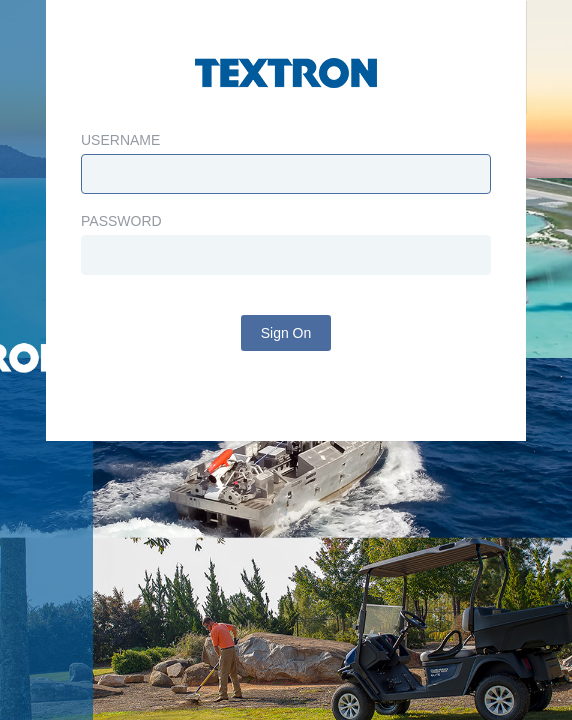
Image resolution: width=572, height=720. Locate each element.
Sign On (286, 333)
